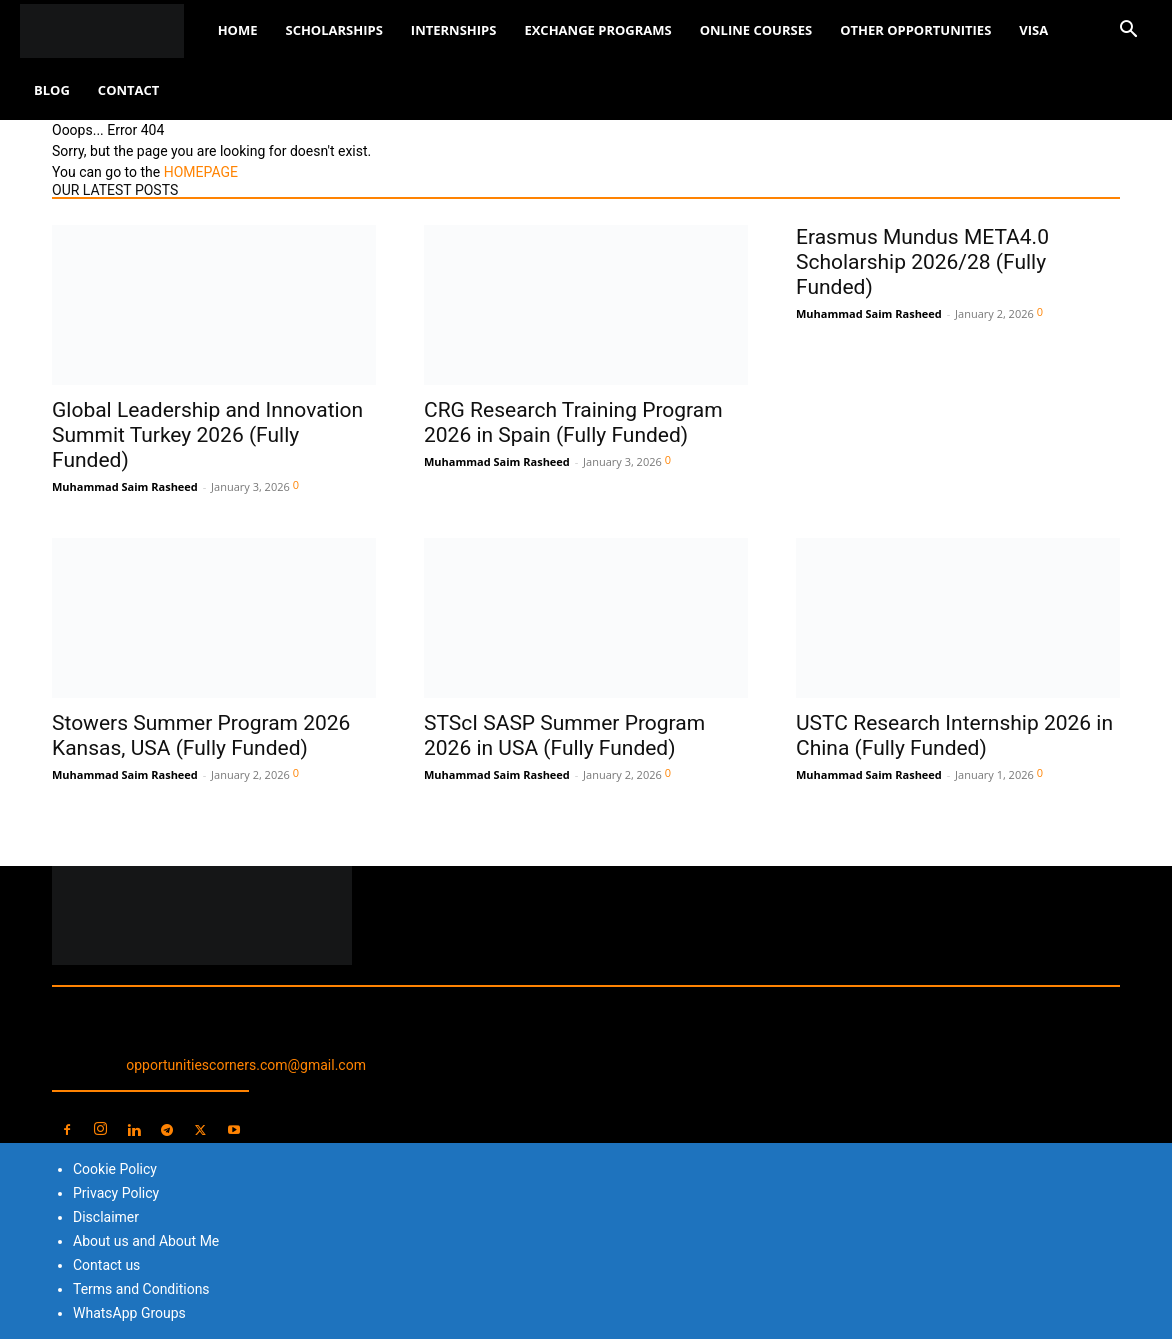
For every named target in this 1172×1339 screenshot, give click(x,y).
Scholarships (333, 30)
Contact (129, 90)
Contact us (106, 1265)
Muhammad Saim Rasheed (125, 486)
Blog (52, 90)
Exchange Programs (597, 30)
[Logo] (112, 30)
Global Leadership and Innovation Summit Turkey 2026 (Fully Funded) (207, 435)
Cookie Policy (115, 1169)
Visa (1033, 30)
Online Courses (756, 30)
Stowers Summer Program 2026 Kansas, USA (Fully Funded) (201, 735)
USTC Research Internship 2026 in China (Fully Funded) (954, 735)
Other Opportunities (915, 30)
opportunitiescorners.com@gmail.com (246, 1065)
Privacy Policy (116, 1193)
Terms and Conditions (141, 1289)
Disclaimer (106, 1217)
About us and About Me (146, 1241)
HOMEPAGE (201, 172)
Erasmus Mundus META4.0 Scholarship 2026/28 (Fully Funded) (922, 262)
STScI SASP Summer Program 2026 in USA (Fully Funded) (564, 735)
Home (238, 30)
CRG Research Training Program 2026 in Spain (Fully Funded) (573, 422)
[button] (1128, 31)
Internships (454, 30)
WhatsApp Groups (129, 1313)
